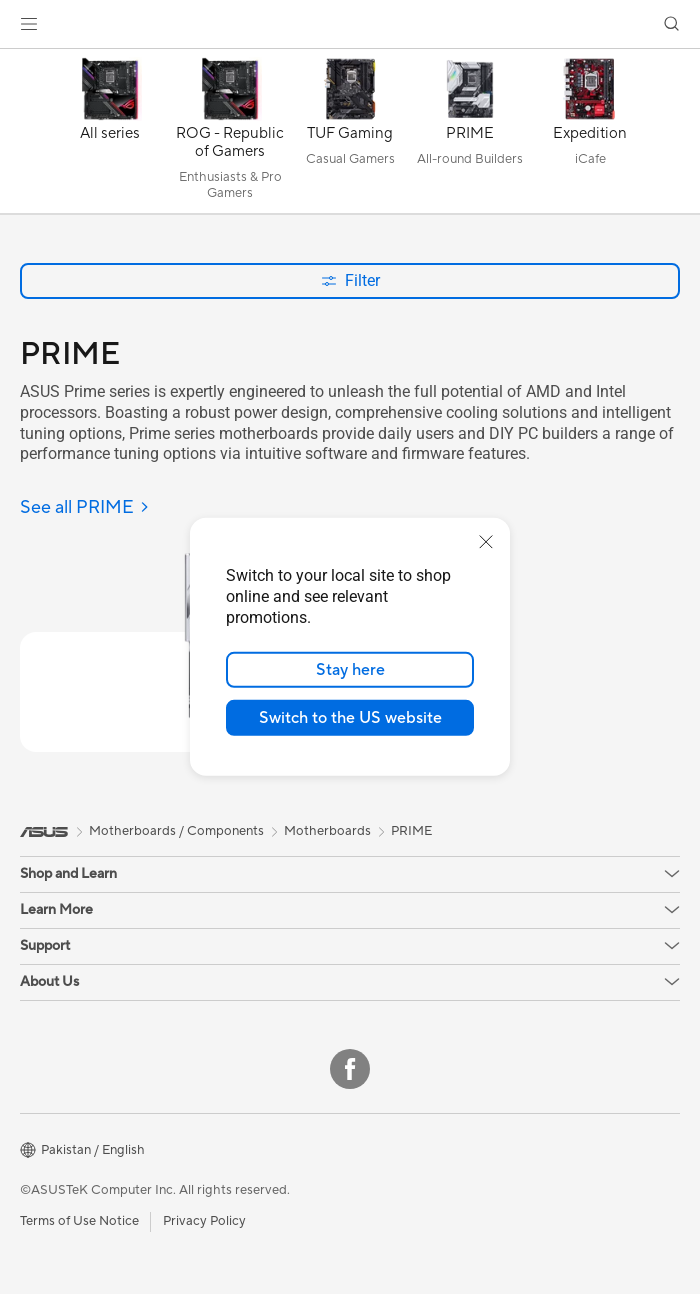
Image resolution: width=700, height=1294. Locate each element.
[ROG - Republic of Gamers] (230, 136)
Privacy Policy (204, 1221)
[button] (29, 24)
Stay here (350, 670)
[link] (350, 24)
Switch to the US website (350, 718)
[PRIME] (470, 136)
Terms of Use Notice (79, 1221)
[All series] (110, 136)
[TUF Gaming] (350, 136)
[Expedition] (590, 136)
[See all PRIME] (85, 508)
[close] (486, 542)
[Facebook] (350, 1069)
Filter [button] (350, 280)
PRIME (411, 831)
